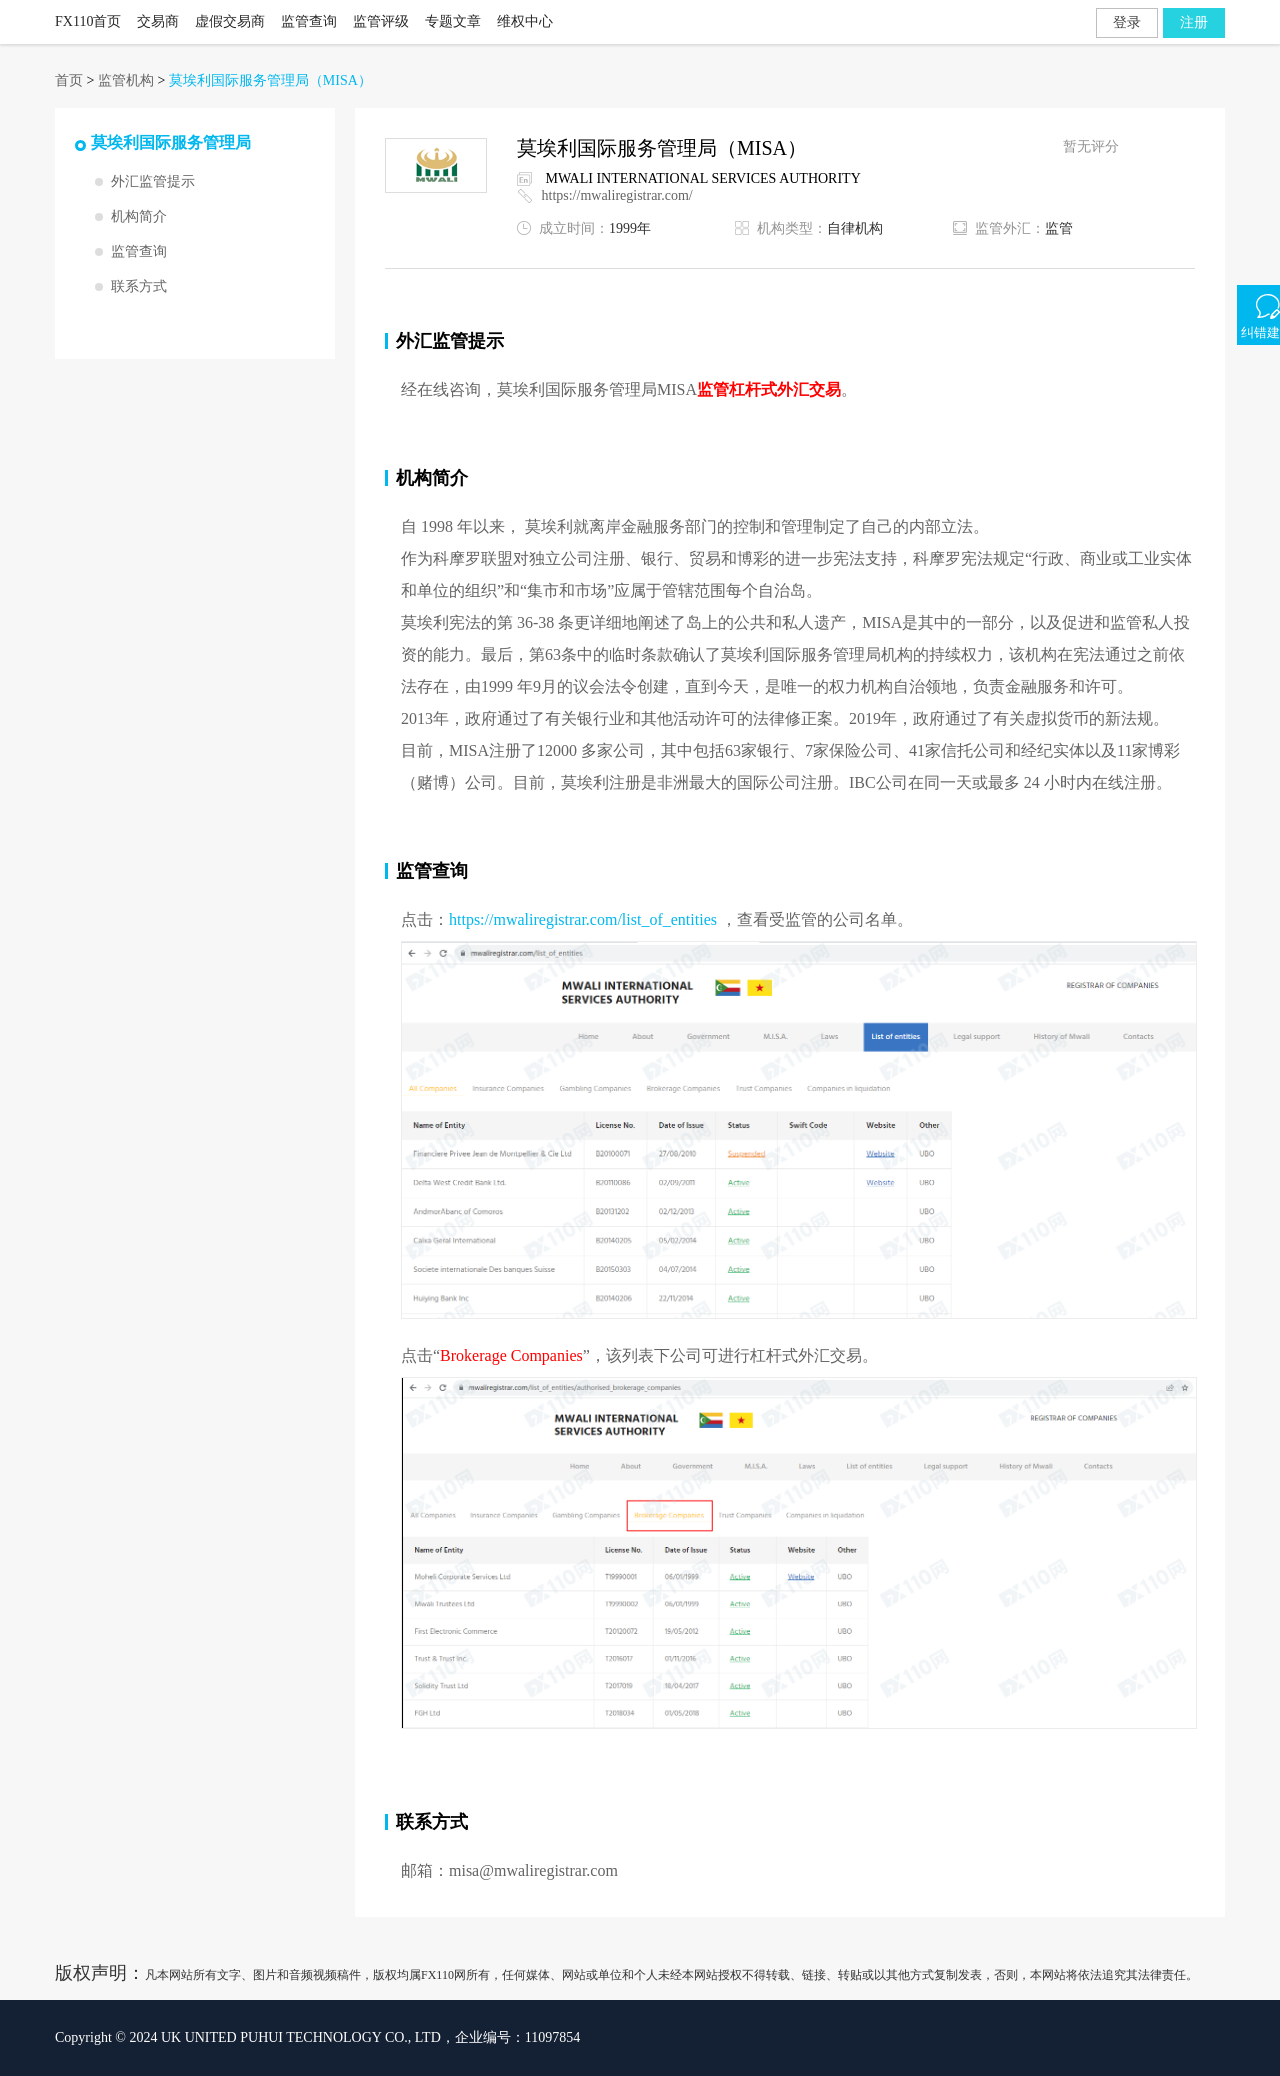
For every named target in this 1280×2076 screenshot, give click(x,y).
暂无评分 (1091, 146)
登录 (1127, 22)
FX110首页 (88, 21)
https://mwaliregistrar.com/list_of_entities (583, 919)
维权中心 (525, 21)
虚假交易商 (230, 21)
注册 (1194, 22)
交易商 (158, 21)
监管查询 (309, 21)
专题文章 (453, 21)
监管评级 (381, 21)
